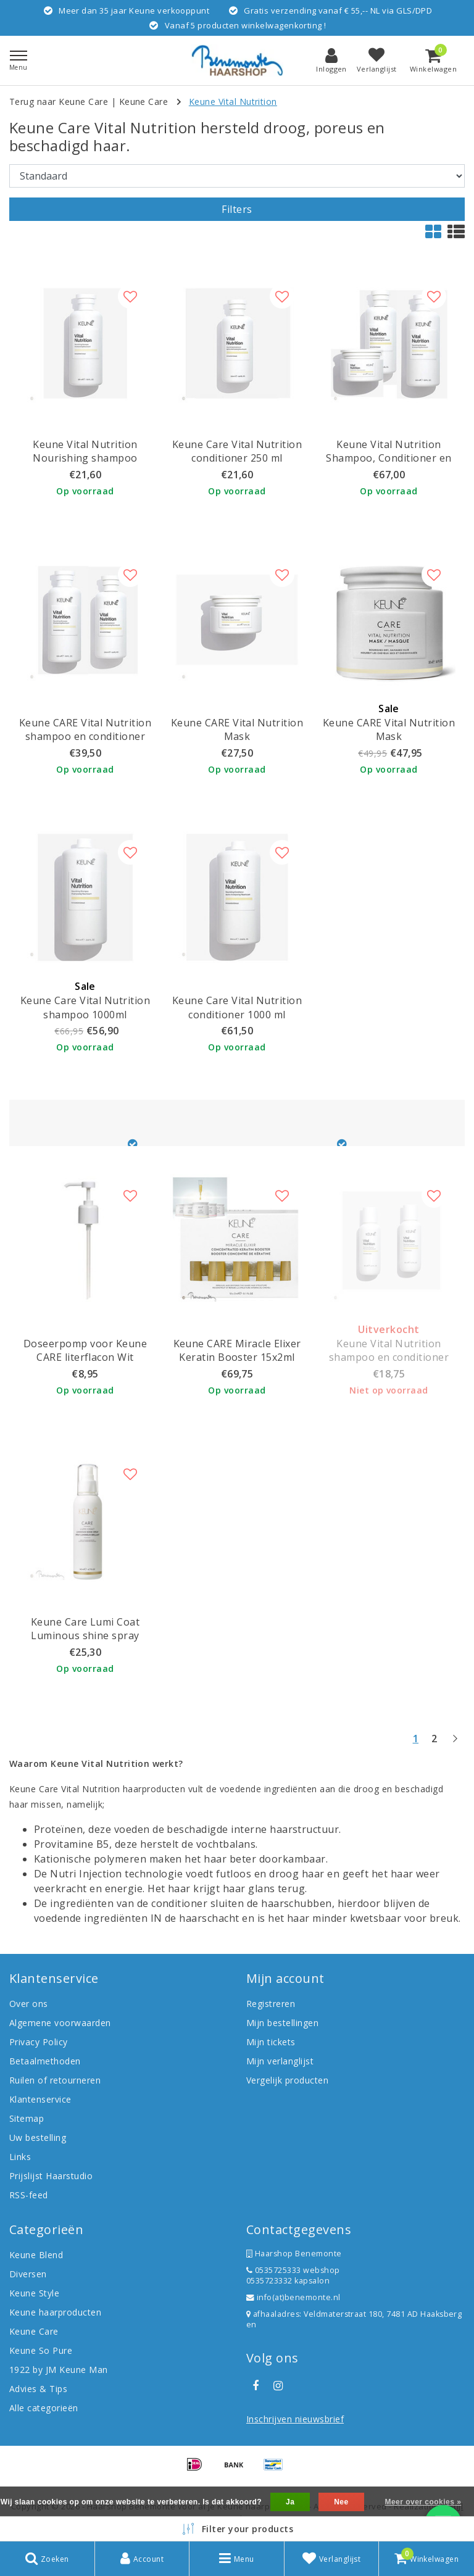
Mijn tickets (271, 2042)
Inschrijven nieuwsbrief (295, 2419)
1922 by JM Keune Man (58, 2369)
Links (20, 2157)
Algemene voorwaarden (60, 2023)
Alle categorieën (43, 2408)
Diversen (28, 2274)
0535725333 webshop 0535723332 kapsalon (293, 2275)
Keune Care (143, 101)
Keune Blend (36, 2255)
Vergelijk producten (287, 2080)
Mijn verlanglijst (280, 2061)
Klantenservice (40, 2099)
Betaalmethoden (45, 2061)
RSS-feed (28, 2195)
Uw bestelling (37, 2137)
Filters (237, 209)
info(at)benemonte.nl (293, 2297)
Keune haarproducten (55, 2312)
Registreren (270, 2003)
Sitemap (26, 2118)
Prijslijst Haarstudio (51, 2176)
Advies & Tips (38, 2389)
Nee (341, 2502)
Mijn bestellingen (282, 2023)
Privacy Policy (38, 2042)
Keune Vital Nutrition (233, 101)
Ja (290, 2502)
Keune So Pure (40, 2350)
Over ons (28, 2003)
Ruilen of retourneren (55, 2080)
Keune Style (34, 2293)
